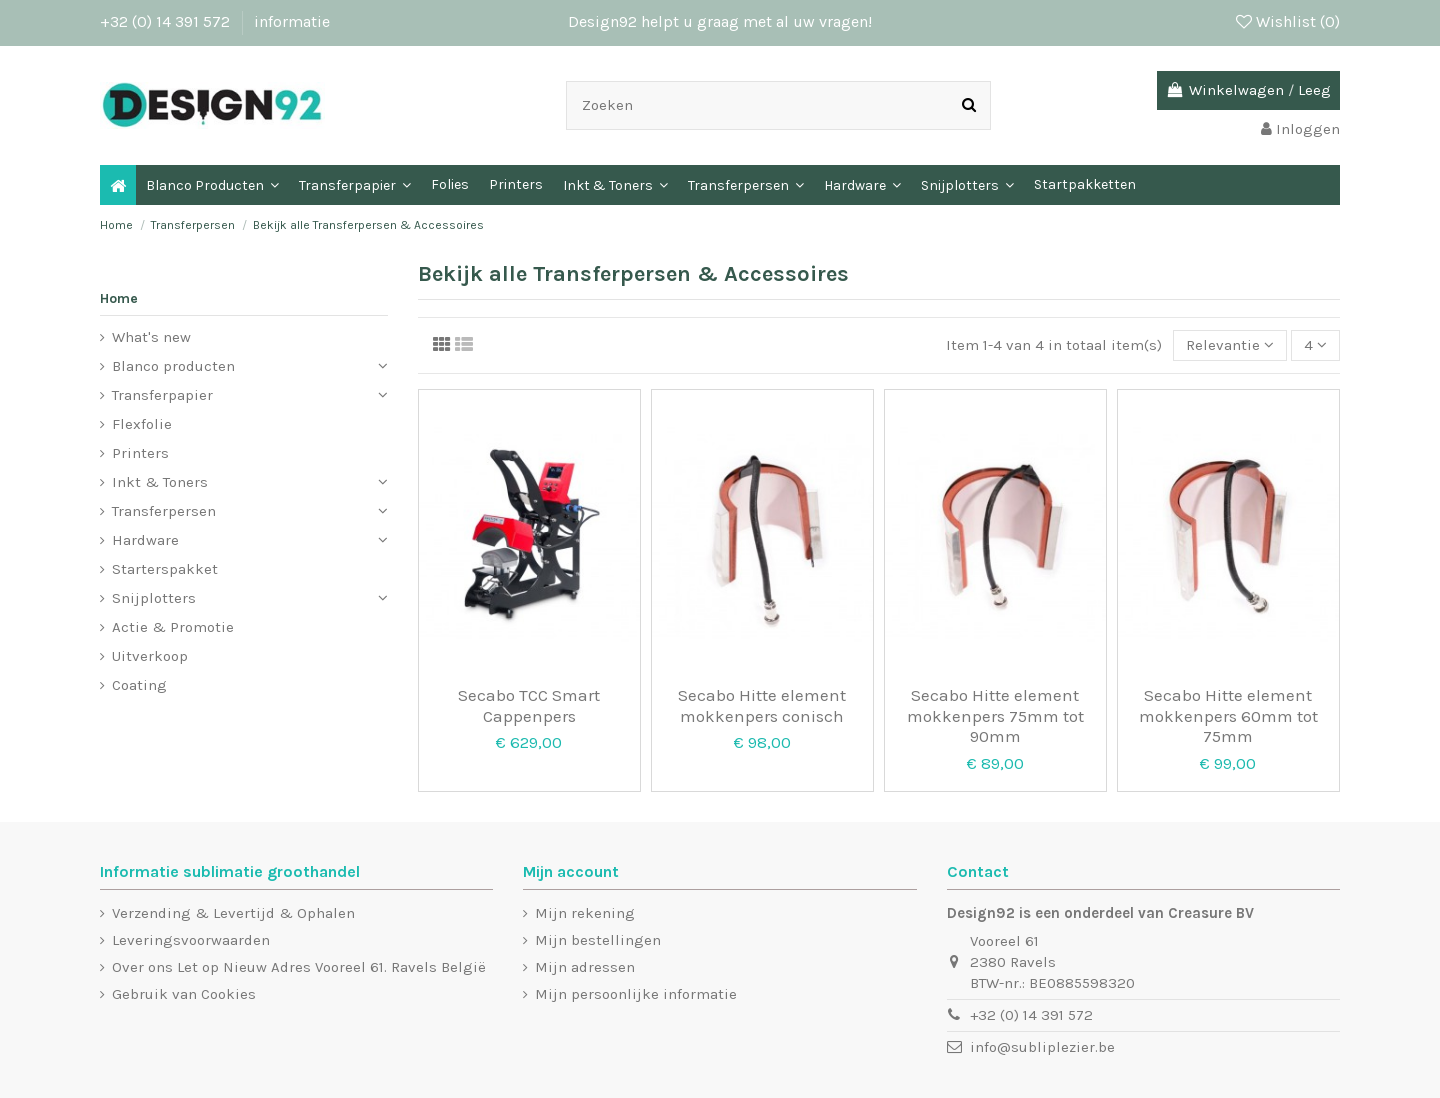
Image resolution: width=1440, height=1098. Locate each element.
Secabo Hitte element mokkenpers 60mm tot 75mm (1228, 715)
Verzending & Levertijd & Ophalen (233, 913)
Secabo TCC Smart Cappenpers (529, 705)
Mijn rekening (585, 913)
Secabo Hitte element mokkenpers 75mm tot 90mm (995, 715)
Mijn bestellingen (598, 940)
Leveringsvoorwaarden (191, 940)
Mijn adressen (585, 967)
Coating (139, 685)
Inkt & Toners (160, 482)
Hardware (145, 540)
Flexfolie (142, 424)
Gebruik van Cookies (184, 994)
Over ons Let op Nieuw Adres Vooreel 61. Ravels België (299, 967)
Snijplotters (154, 598)
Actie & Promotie (173, 627)
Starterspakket (165, 569)
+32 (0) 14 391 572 (167, 21)
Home (119, 298)
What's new (151, 337)
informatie (292, 21)
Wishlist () (1288, 21)
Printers (140, 453)
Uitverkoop (150, 656)
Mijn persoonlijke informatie (636, 994)
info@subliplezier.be (1042, 1047)
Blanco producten (173, 366)
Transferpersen (164, 511)
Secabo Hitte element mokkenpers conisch (762, 705)
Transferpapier (162, 395)
